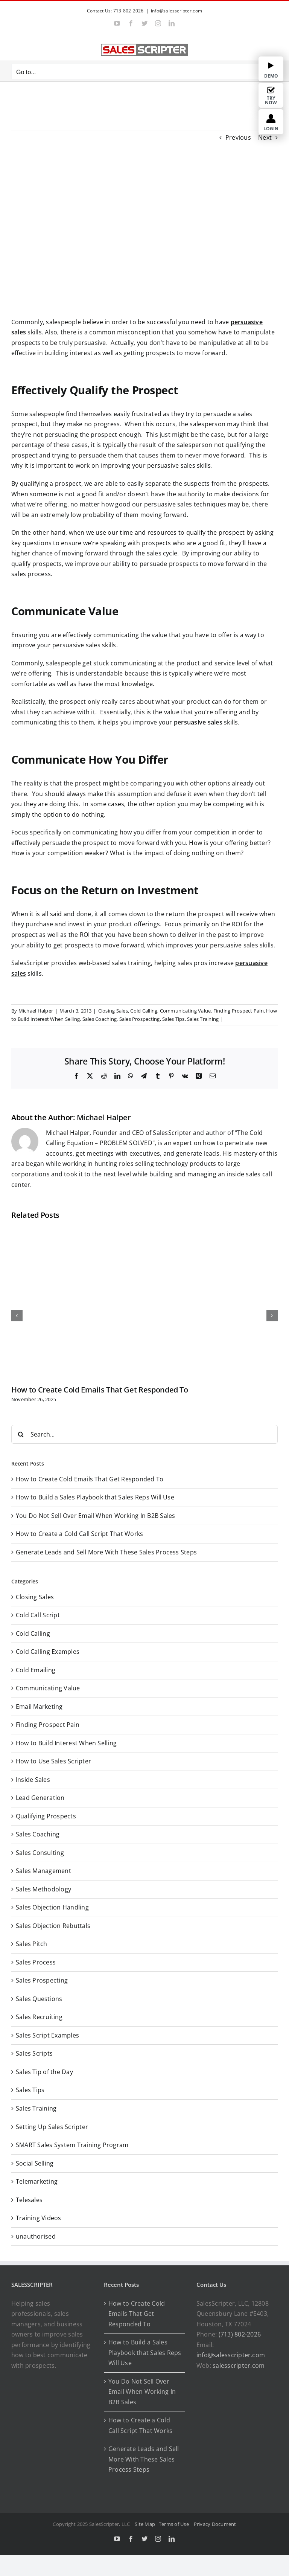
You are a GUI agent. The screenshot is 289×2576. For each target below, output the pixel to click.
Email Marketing (39, 1706)
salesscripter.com (239, 2365)
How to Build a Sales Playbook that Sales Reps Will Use (95, 1497)
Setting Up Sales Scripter (52, 2127)
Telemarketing (37, 2181)
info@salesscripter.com (176, 11)
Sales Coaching (99, 1019)
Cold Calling (143, 1010)
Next (265, 137)
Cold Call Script (38, 1615)
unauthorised (36, 2236)
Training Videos (38, 2218)
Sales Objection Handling (52, 1907)
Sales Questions (39, 1999)
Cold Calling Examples (47, 1651)
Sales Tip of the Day (44, 2072)
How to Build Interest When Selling (66, 1743)
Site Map (145, 2524)
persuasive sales (198, 722)
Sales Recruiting (39, 2017)
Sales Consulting (40, 1852)
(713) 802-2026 (240, 2334)
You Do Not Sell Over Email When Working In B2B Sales (95, 1515)
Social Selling (34, 2163)
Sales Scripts (34, 2053)
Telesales (29, 2200)
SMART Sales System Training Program (72, 2145)
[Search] (20, 1434)
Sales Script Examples (47, 2035)
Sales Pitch (31, 1944)
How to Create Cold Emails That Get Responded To (99, 1390)
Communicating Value (185, 1010)
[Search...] (144, 1434)
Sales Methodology (43, 1889)
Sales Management (43, 1871)
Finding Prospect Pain (238, 1010)
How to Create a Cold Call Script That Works (79, 1534)
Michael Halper (35, 1010)
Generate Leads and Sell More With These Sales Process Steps (106, 1552)
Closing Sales (113, 1010)
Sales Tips (173, 1019)
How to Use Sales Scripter (53, 1761)
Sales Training (203, 1019)
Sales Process (36, 1962)
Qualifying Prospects (46, 1816)
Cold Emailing (35, 1670)
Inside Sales (33, 1779)
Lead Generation (40, 1798)
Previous (238, 137)
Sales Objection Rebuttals (53, 1926)
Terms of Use (175, 2524)
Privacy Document (215, 2524)
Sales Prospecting (139, 1019)
